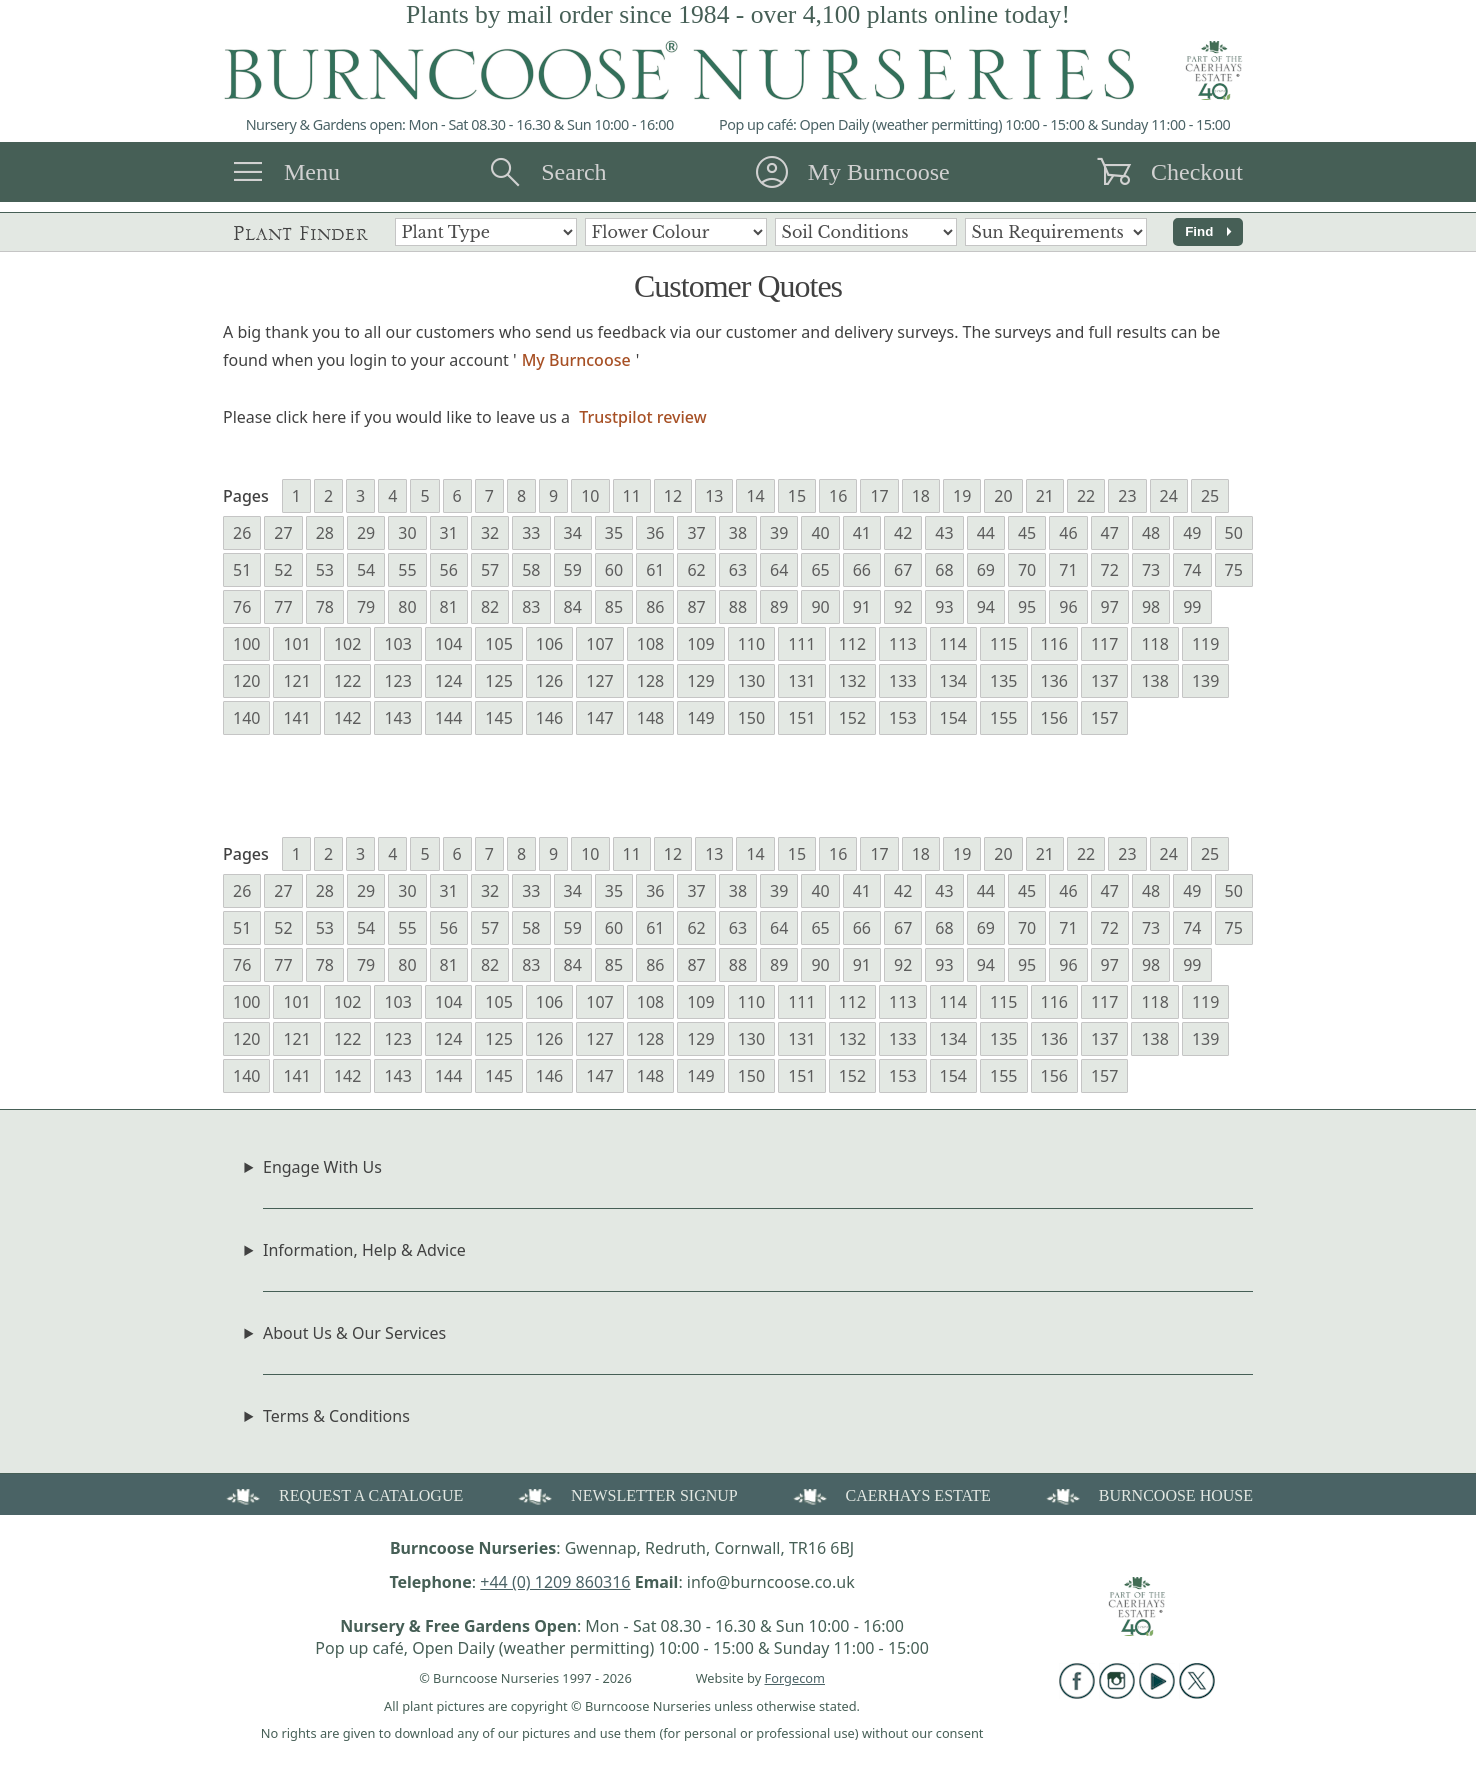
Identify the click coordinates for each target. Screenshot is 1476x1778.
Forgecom (795, 1678)
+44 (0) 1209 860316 (555, 1582)
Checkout (1197, 172)
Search (573, 172)
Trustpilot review (642, 417)
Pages (246, 496)
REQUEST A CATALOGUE (343, 1494)
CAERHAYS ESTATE (890, 1494)
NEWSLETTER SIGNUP (626, 1494)
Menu (312, 172)
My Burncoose (879, 172)
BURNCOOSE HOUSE (1148, 1494)
